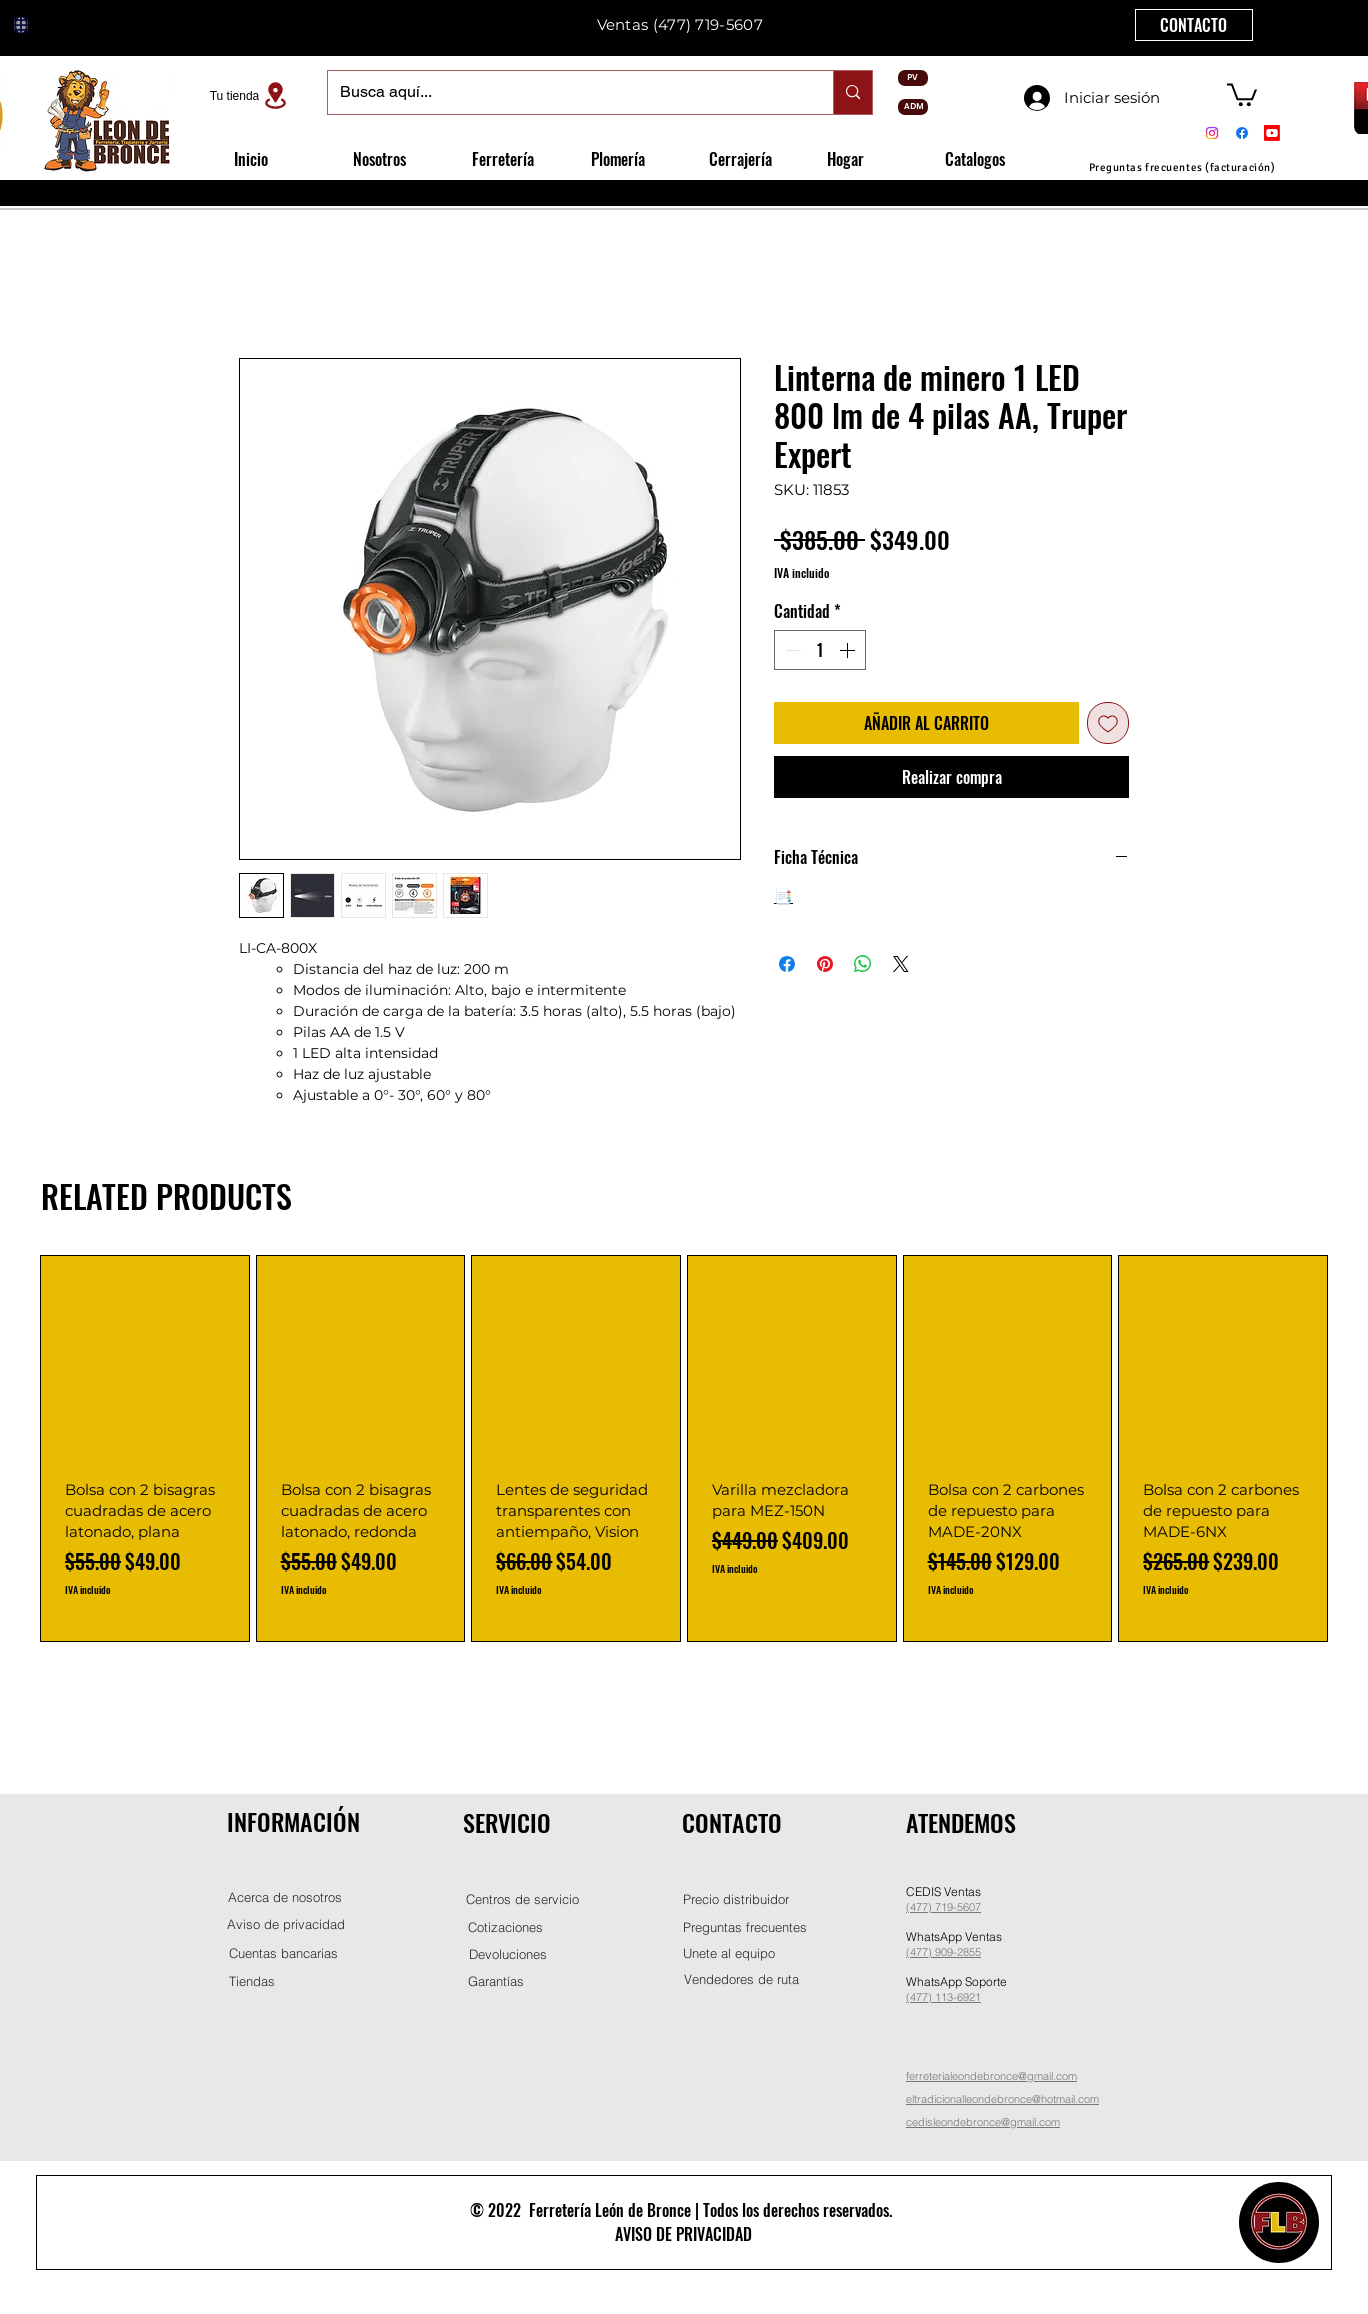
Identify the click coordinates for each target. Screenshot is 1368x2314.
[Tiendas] (252, 1981)
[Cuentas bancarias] (283, 1953)
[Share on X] (901, 964)
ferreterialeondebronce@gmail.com (991, 2076)
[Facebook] (1242, 133)
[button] (1242, 93)
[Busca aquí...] (565, 92)
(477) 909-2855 (943, 1952)
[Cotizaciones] (505, 1927)
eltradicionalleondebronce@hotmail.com (1002, 2099)
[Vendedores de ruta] (741, 1979)
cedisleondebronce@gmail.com (983, 2122)
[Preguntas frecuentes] (745, 1927)
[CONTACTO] (1194, 25)
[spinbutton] (820, 650)
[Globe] (21, 25)
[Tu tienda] (251, 95)
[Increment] (849, 650)
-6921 (967, 1997)
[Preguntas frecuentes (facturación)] (1182, 167)
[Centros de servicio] (522, 1899)
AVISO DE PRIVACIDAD (683, 2234)
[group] (684, 1449)
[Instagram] (1212, 133)
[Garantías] (496, 1981)
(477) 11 (926, 1997)
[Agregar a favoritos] (1108, 723)
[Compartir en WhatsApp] (863, 964)
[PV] (913, 78)
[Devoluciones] (508, 1954)
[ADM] (913, 107)
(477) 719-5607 (708, 24)
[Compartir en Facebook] (787, 964)
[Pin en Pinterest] (825, 964)
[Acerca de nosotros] (285, 1897)
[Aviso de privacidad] (286, 1924)
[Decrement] (791, 650)
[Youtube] (1272, 133)
